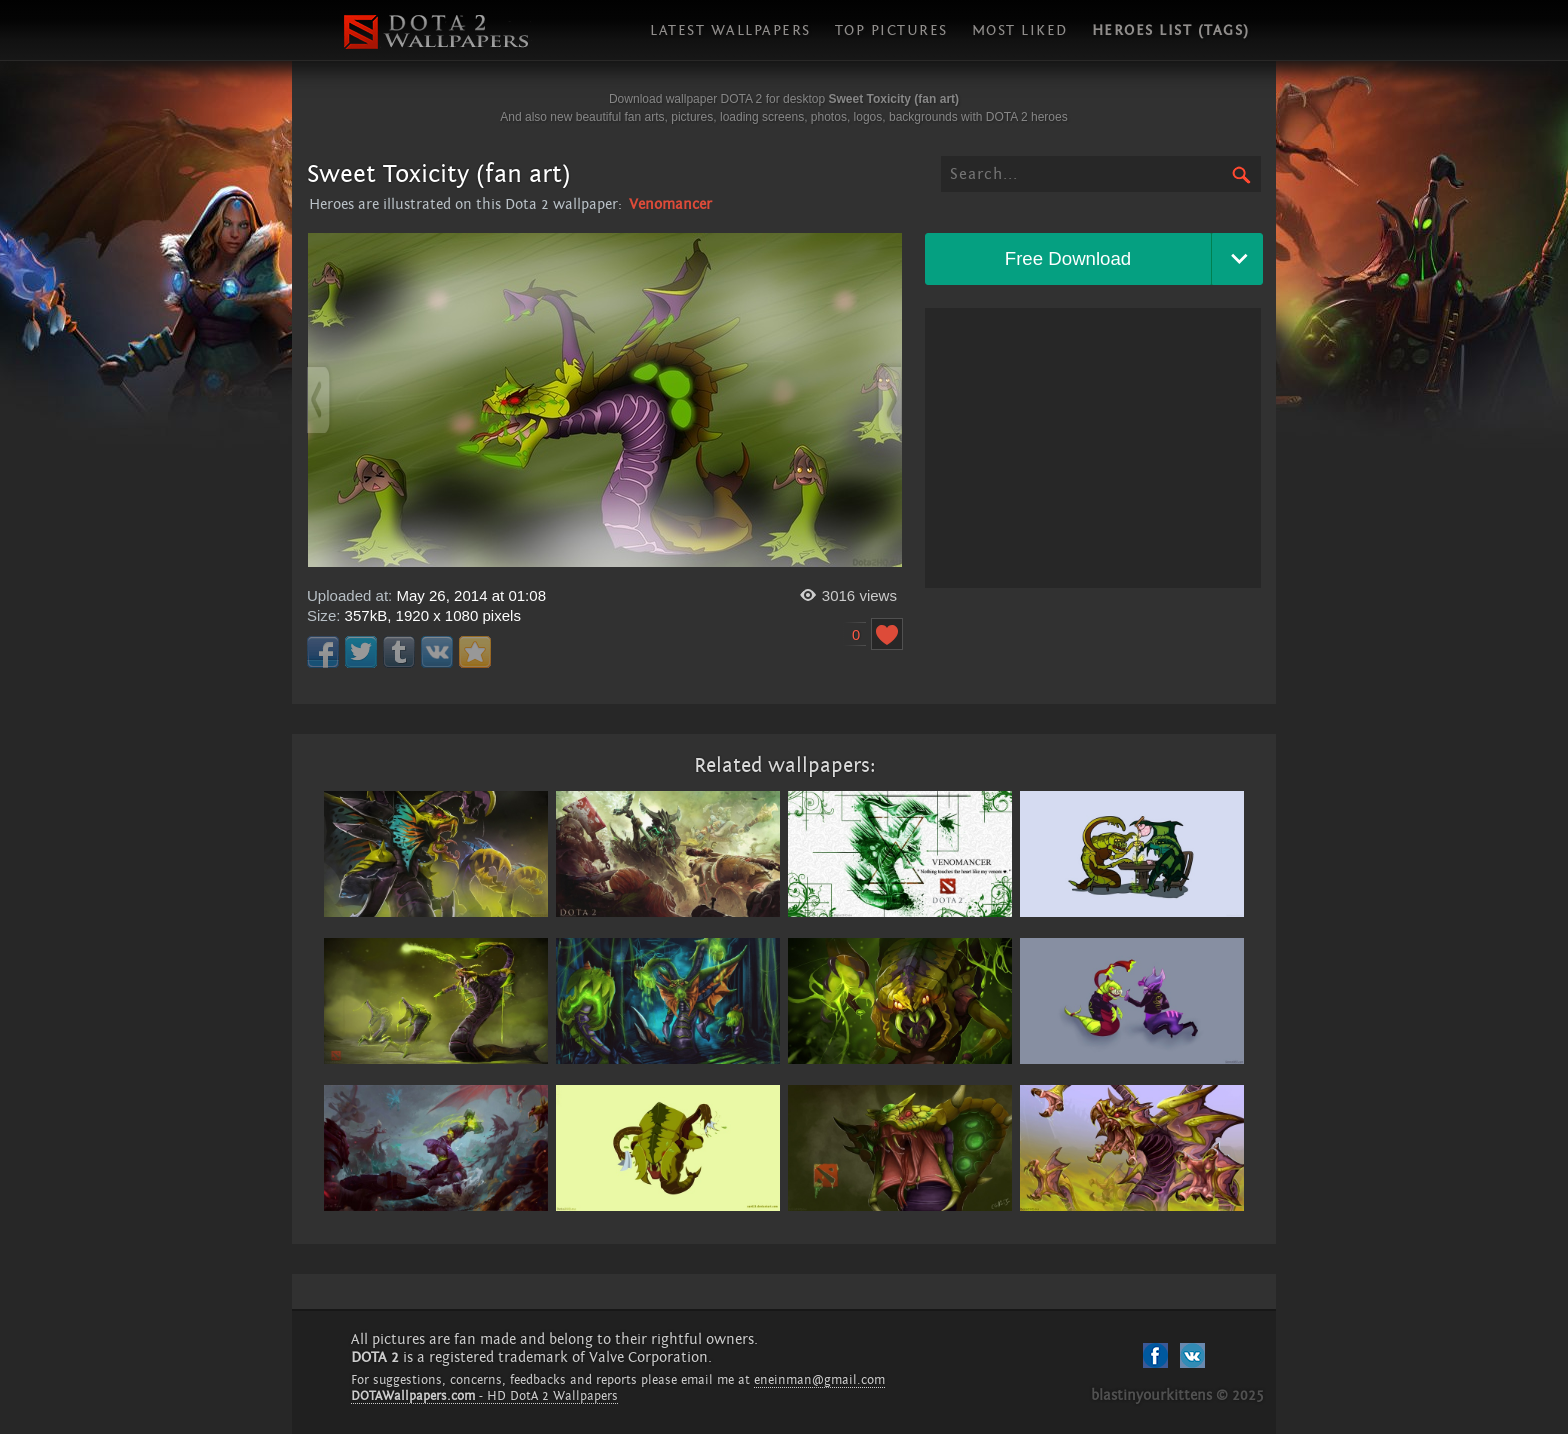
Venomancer (670, 204)
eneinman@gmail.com (819, 1380)
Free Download (1068, 258)
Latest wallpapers (730, 30)
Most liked (1020, 30)
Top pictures (891, 30)
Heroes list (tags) (1171, 30)
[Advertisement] (1093, 448)
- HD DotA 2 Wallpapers (484, 1396)
